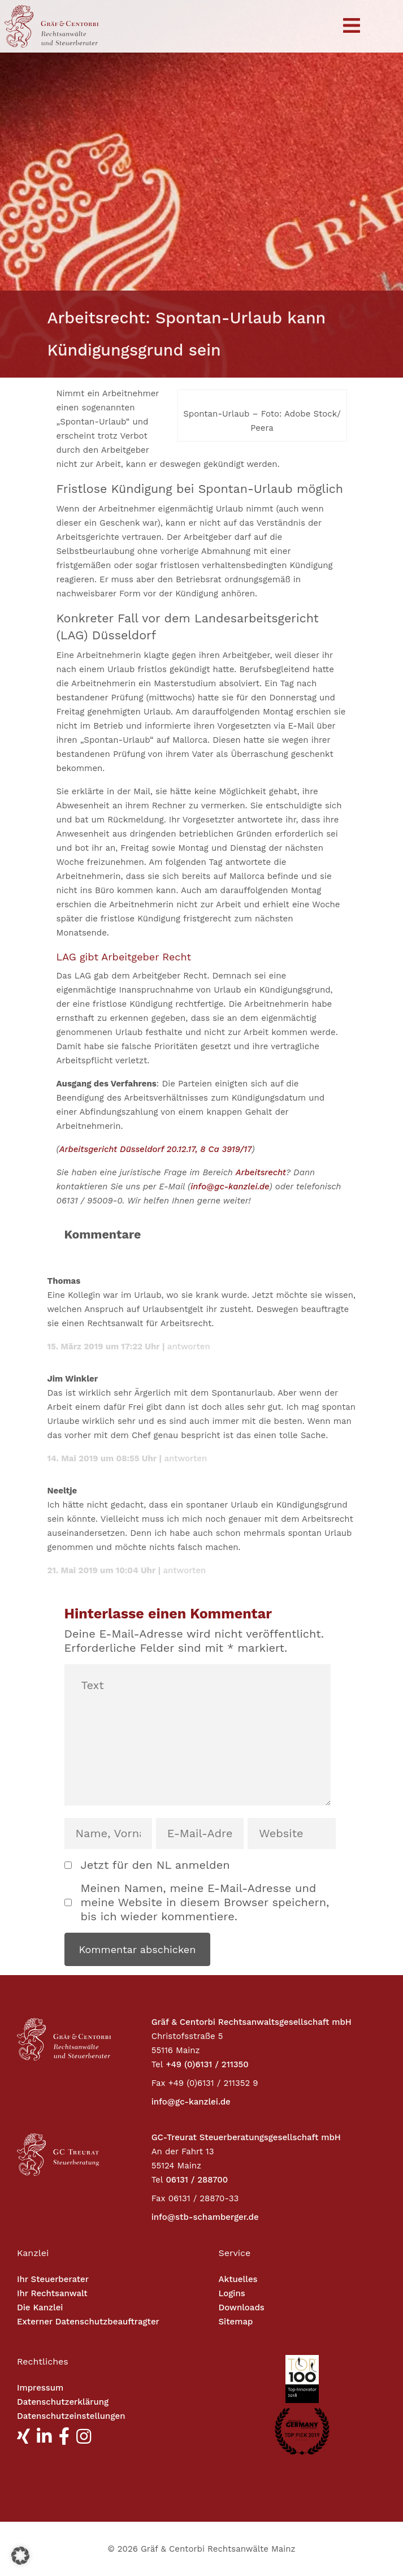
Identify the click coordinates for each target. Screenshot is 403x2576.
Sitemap (236, 2322)
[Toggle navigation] (351, 26)
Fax (158, 2083)
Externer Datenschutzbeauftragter (88, 2322)
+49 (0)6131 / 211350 (207, 2064)
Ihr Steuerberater (53, 2279)
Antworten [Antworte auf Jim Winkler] (185, 1458)
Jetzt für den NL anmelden (155, 1865)
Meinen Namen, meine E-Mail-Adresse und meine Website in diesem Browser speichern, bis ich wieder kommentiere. (205, 1902)
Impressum (40, 2388)
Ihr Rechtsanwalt (52, 2293)
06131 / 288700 (197, 2180)
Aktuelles (238, 2279)
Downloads (242, 2307)
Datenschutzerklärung (63, 2402)
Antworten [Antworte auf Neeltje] (184, 1570)
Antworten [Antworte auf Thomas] (188, 1346)
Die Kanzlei (40, 2307)
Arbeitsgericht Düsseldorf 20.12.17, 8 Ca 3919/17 (155, 1149)
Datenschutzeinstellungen (71, 2416)
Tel (157, 2064)
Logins (232, 2293)
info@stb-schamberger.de (205, 2217)
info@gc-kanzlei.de (229, 1186)
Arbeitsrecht (261, 1172)
